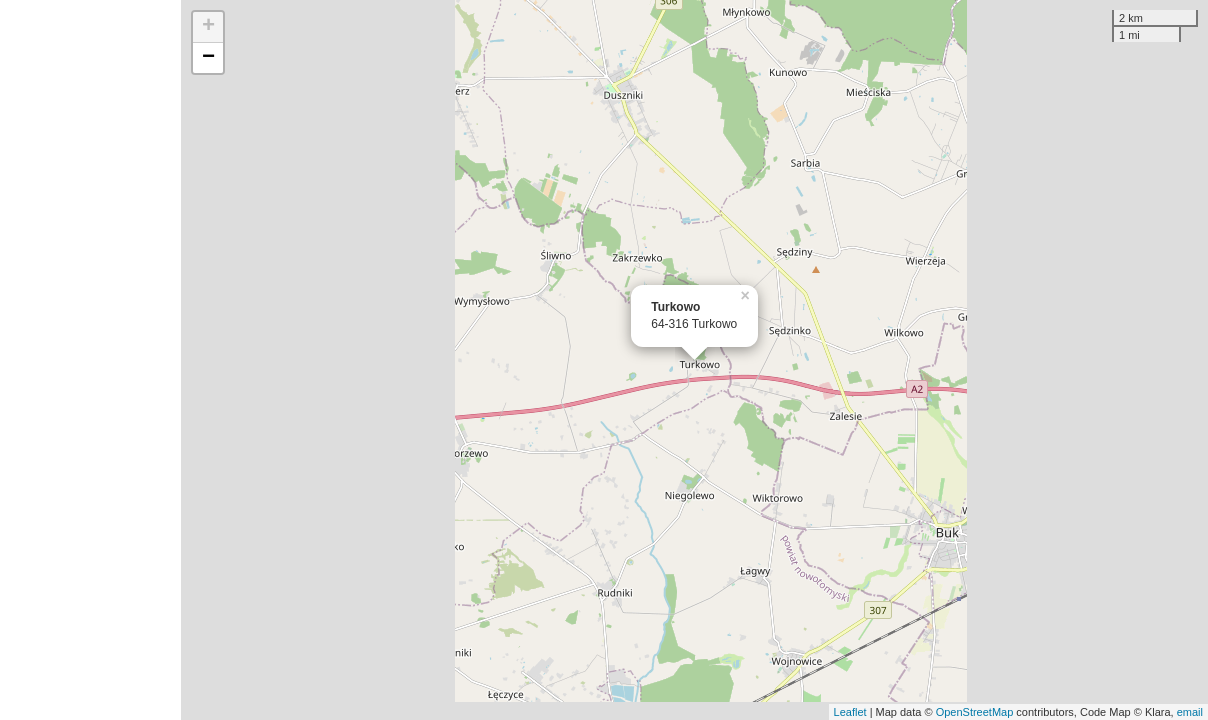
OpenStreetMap (975, 712)
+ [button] (208, 27)
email (1190, 712)
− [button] (208, 58)
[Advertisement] (90, 360)
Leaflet (850, 712)
